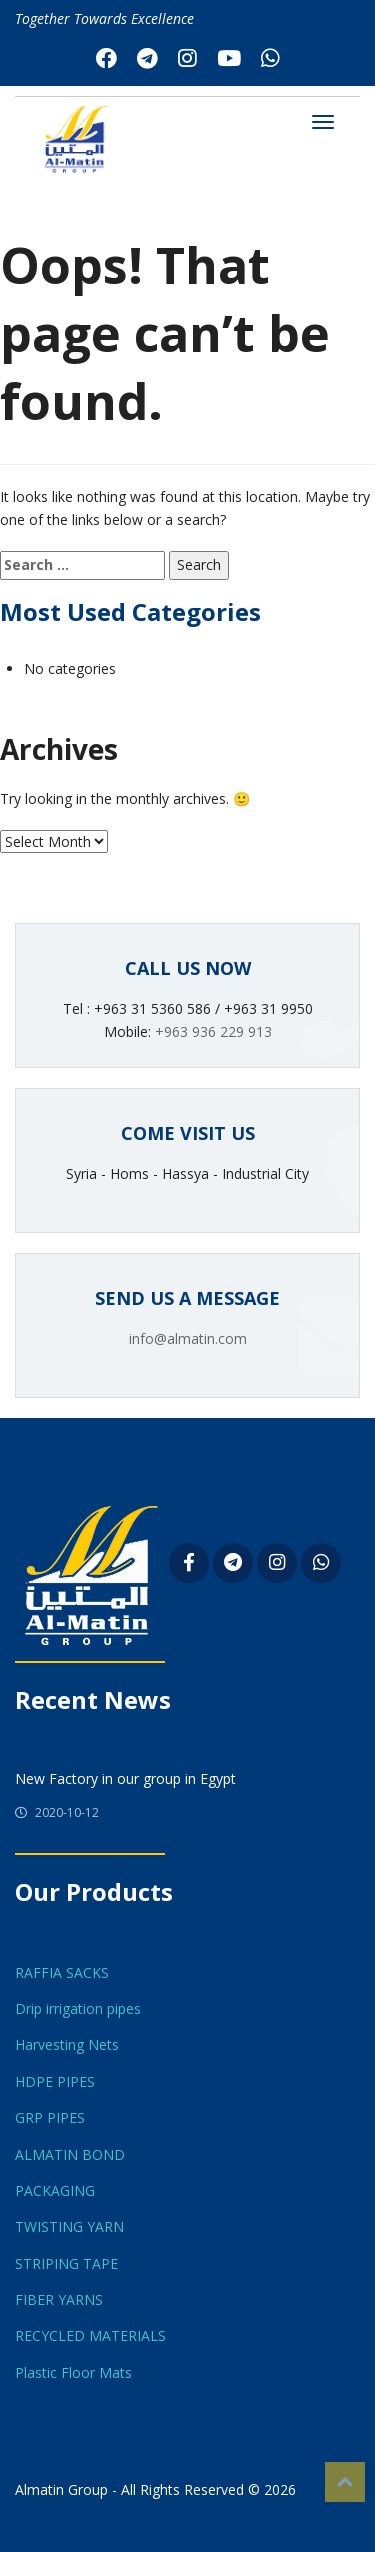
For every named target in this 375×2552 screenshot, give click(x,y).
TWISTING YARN (69, 2226)
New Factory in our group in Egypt (125, 1778)
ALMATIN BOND (70, 2154)
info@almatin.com (188, 1338)
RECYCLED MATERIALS (90, 2335)
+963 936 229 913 (213, 1031)
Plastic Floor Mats (73, 2372)
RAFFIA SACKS (62, 1972)
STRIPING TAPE (66, 2263)
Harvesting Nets (67, 2044)
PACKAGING (55, 2190)
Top (345, 2482)
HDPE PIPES (55, 2081)
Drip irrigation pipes (78, 2008)
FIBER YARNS (59, 2299)
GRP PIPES (50, 2117)
